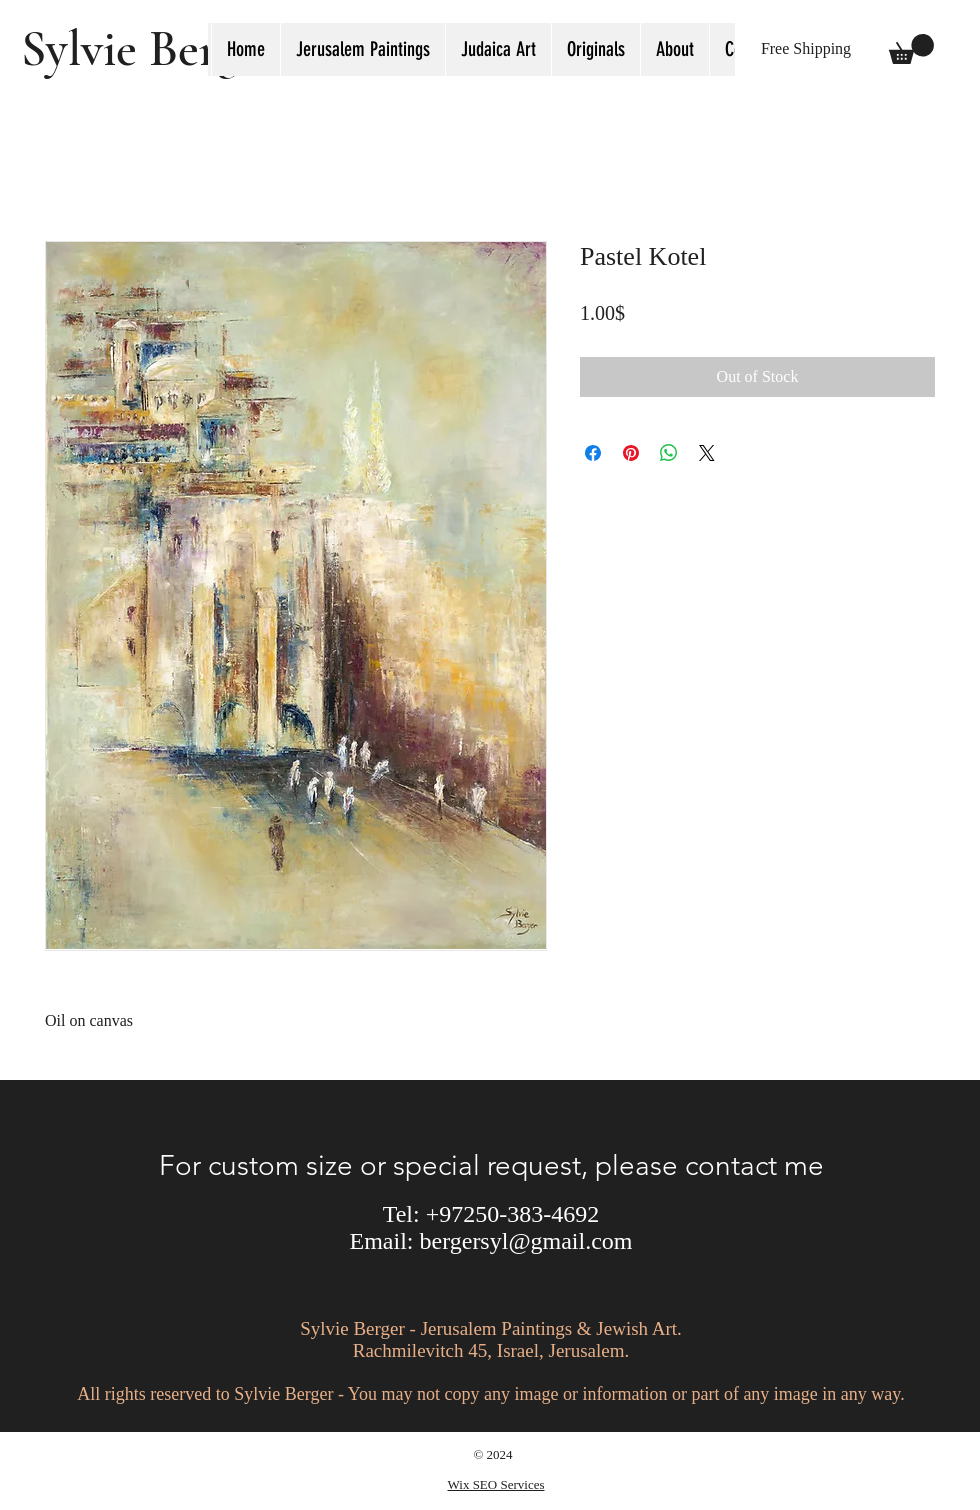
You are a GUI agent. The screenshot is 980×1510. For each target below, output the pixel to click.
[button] (498, 49)
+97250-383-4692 (513, 1214)
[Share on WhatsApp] (669, 453)
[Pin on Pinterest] (631, 453)
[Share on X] (707, 453)
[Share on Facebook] (593, 453)
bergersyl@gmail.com (526, 1241)
